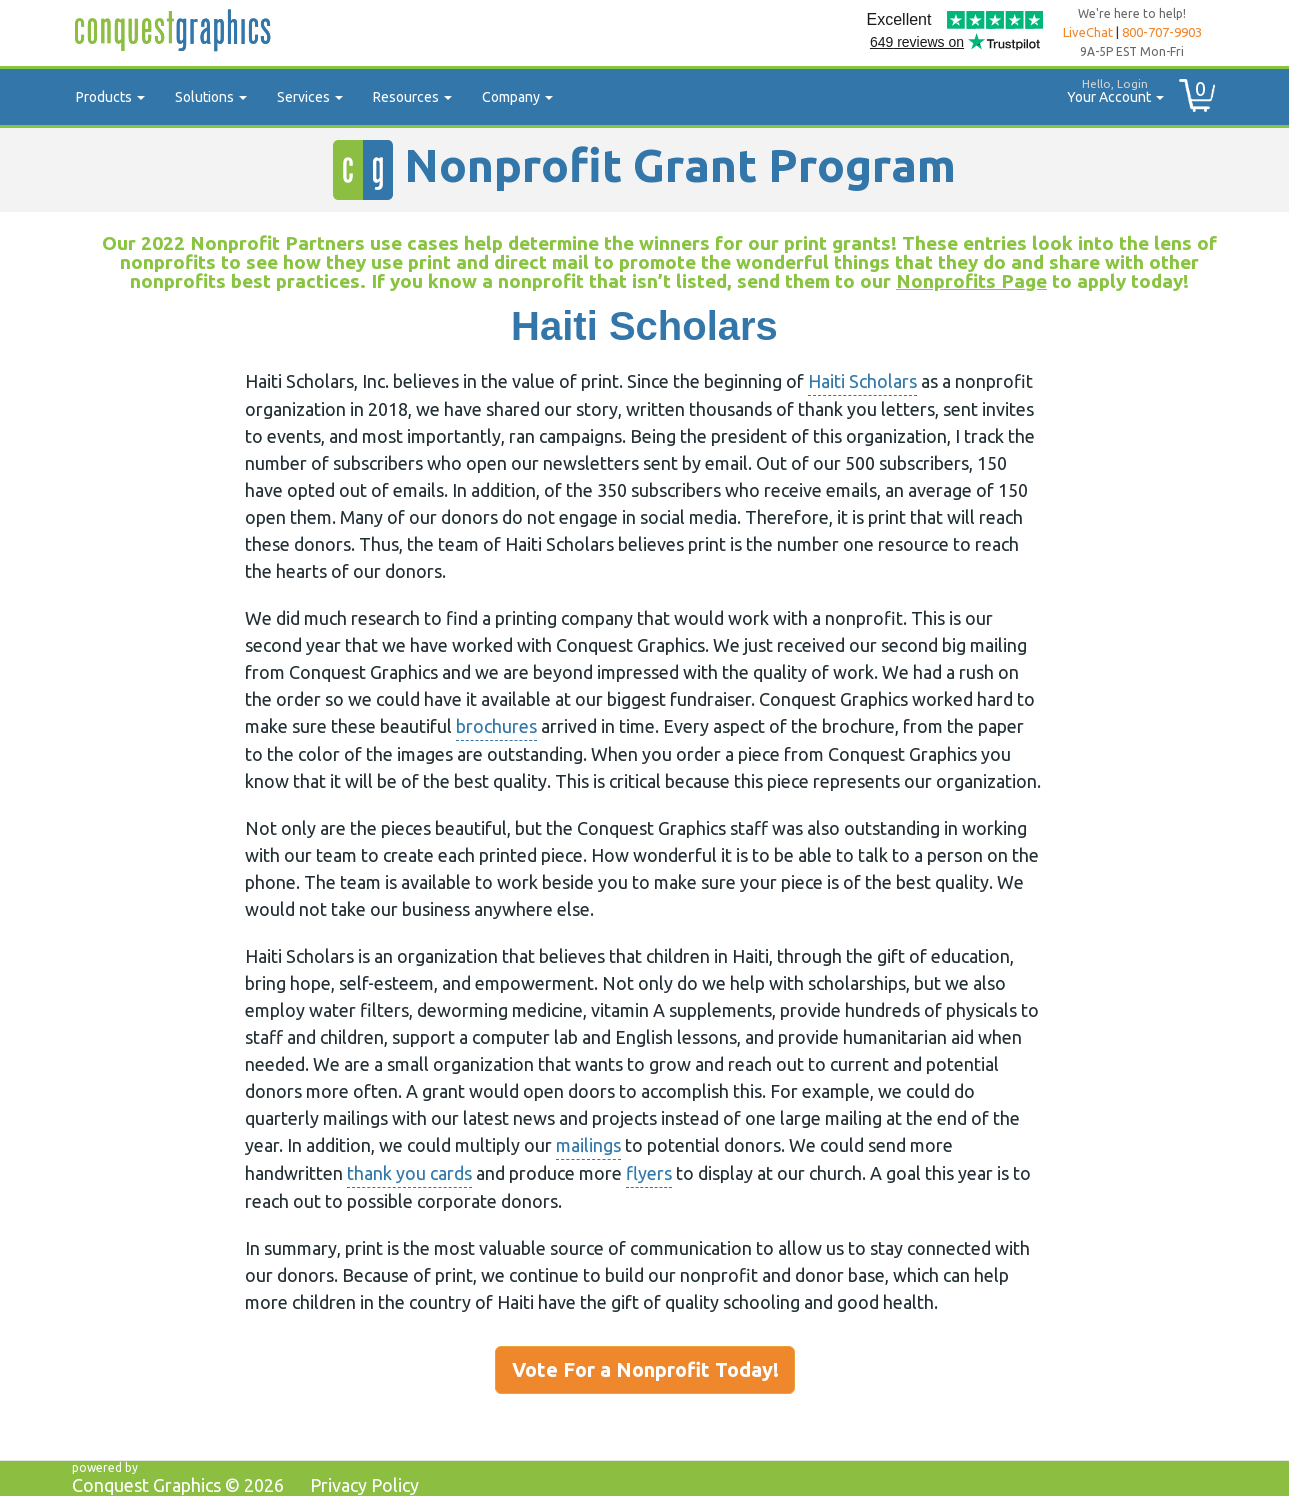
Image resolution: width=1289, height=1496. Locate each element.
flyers (649, 1173)
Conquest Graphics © (178, 1485)
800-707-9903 (1162, 32)
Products (110, 97)
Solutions (211, 97)
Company (517, 97)
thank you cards (409, 1173)
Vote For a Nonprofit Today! (645, 1369)
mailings (588, 1145)
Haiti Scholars (862, 381)
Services (310, 97)
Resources (412, 97)
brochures (496, 726)
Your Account (1108, 88)
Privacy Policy (364, 1485)
